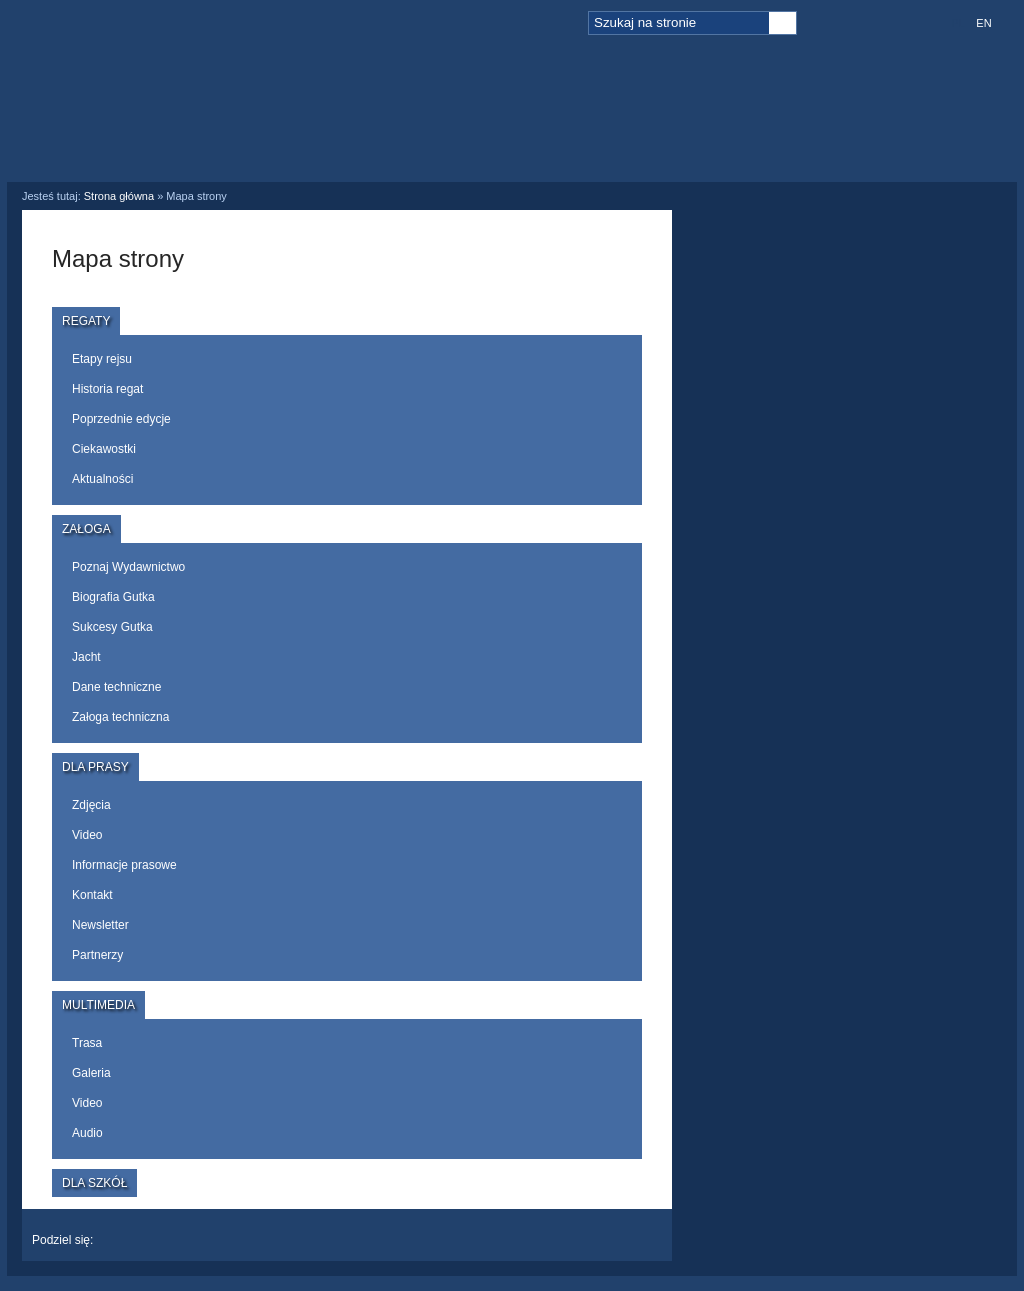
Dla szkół (773, 127)
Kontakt (92, 895)
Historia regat (107, 389)
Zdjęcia (91, 805)
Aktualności (102, 479)
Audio (87, 1133)
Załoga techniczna (120, 717)
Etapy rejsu (102, 359)
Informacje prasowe (124, 865)
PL (957, 23)
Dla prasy (573, 127)
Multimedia (647, 107)
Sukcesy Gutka (112, 627)
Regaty (347, 107)
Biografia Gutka (113, 597)
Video (87, 835)
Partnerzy (97, 955)
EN (983, 23)
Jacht (86, 657)
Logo (137, 92)
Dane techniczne (116, 687)
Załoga (447, 107)
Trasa (87, 1043)
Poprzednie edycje (121, 419)
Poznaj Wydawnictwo (128, 567)
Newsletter (100, 925)
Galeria (91, 1073)
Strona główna (119, 196)
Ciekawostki (104, 449)
